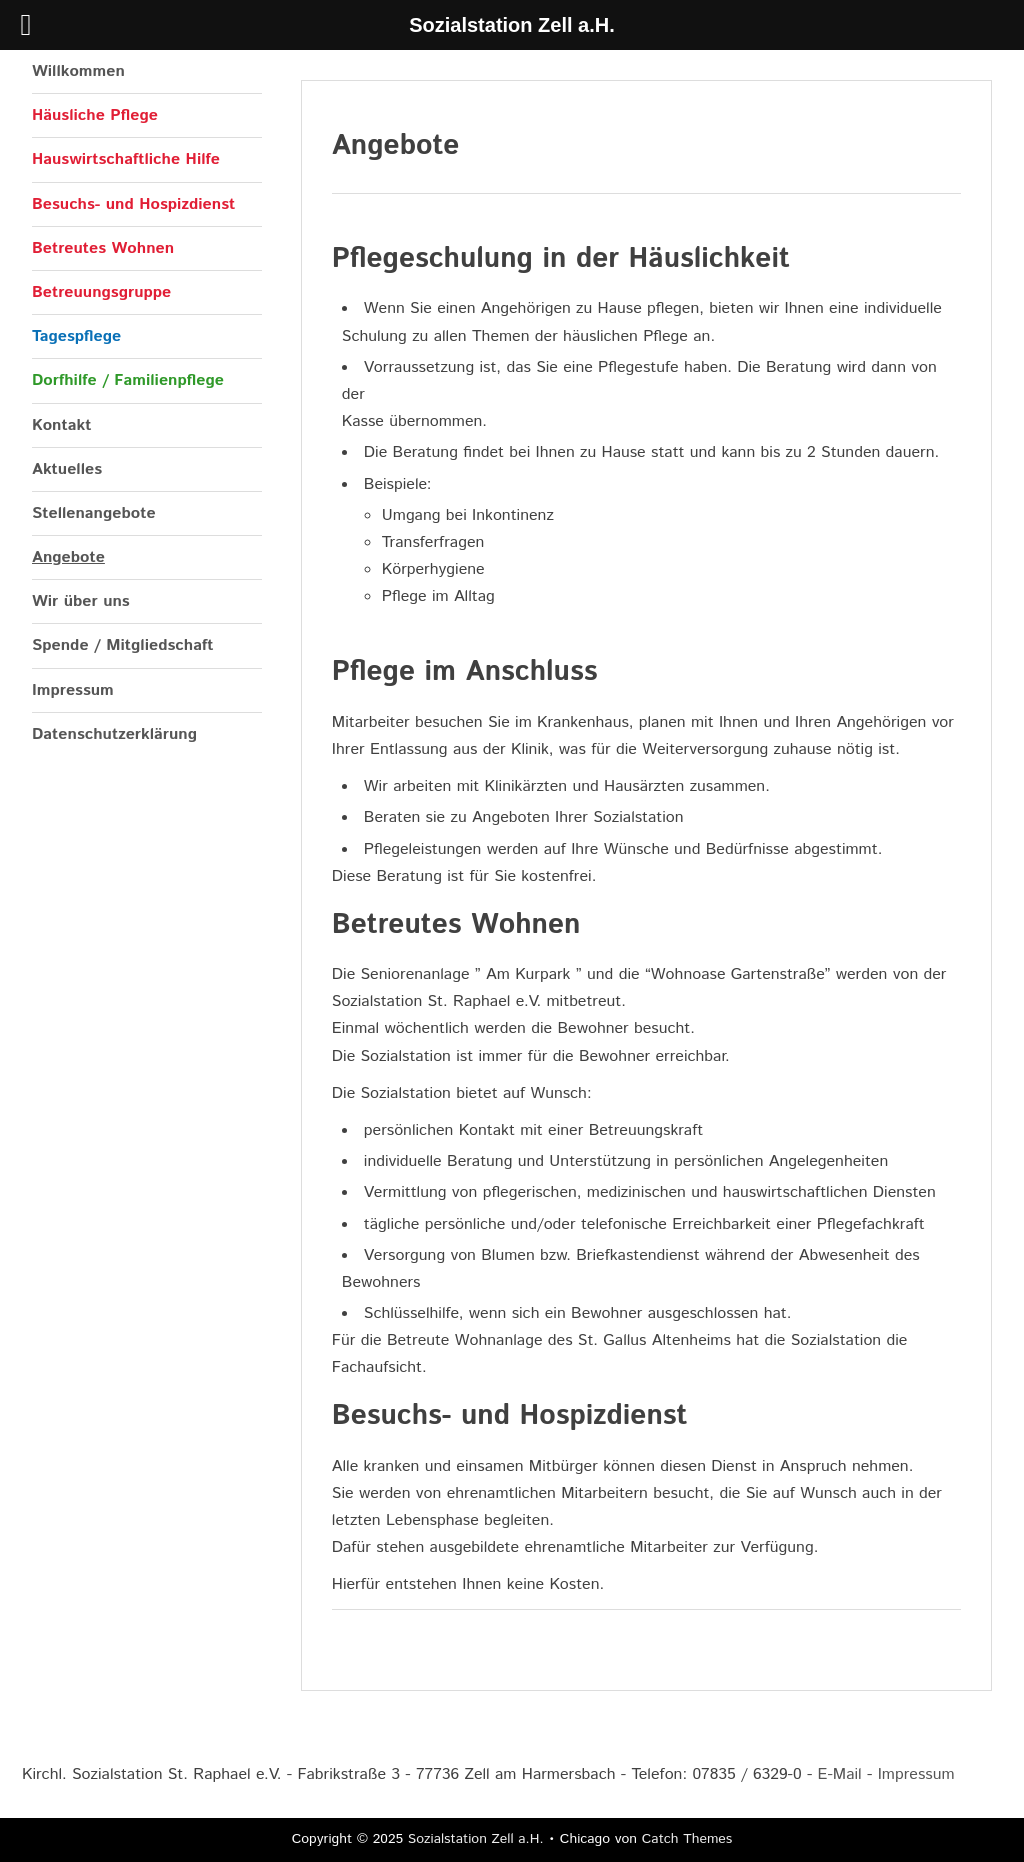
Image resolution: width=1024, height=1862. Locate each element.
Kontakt (61, 425)
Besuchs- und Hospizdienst (133, 204)
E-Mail (840, 1774)
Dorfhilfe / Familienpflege (128, 380)
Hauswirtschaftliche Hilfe (126, 159)
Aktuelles (67, 469)
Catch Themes (687, 1839)
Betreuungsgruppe (101, 292)
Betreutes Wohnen (103, 248)
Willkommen (78, 71)
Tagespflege (76, 336)
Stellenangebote (94, 513)
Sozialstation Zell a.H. (476, 1839)
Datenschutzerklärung (114, 734)
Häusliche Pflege (95, 115)
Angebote (68, 557)
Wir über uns (81, 601)
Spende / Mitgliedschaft (122, 645)
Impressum (73, 690)
